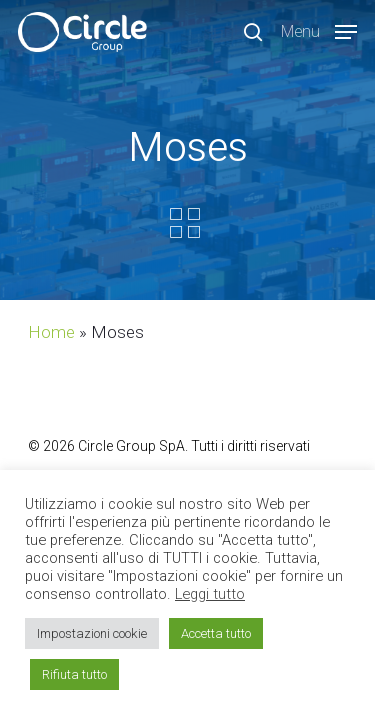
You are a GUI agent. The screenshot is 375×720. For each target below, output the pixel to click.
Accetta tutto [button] (216, 633)
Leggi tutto (210, 594)
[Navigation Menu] (319, 30)
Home (51, 332)
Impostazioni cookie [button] (92, 633)
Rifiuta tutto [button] (74, 674)
